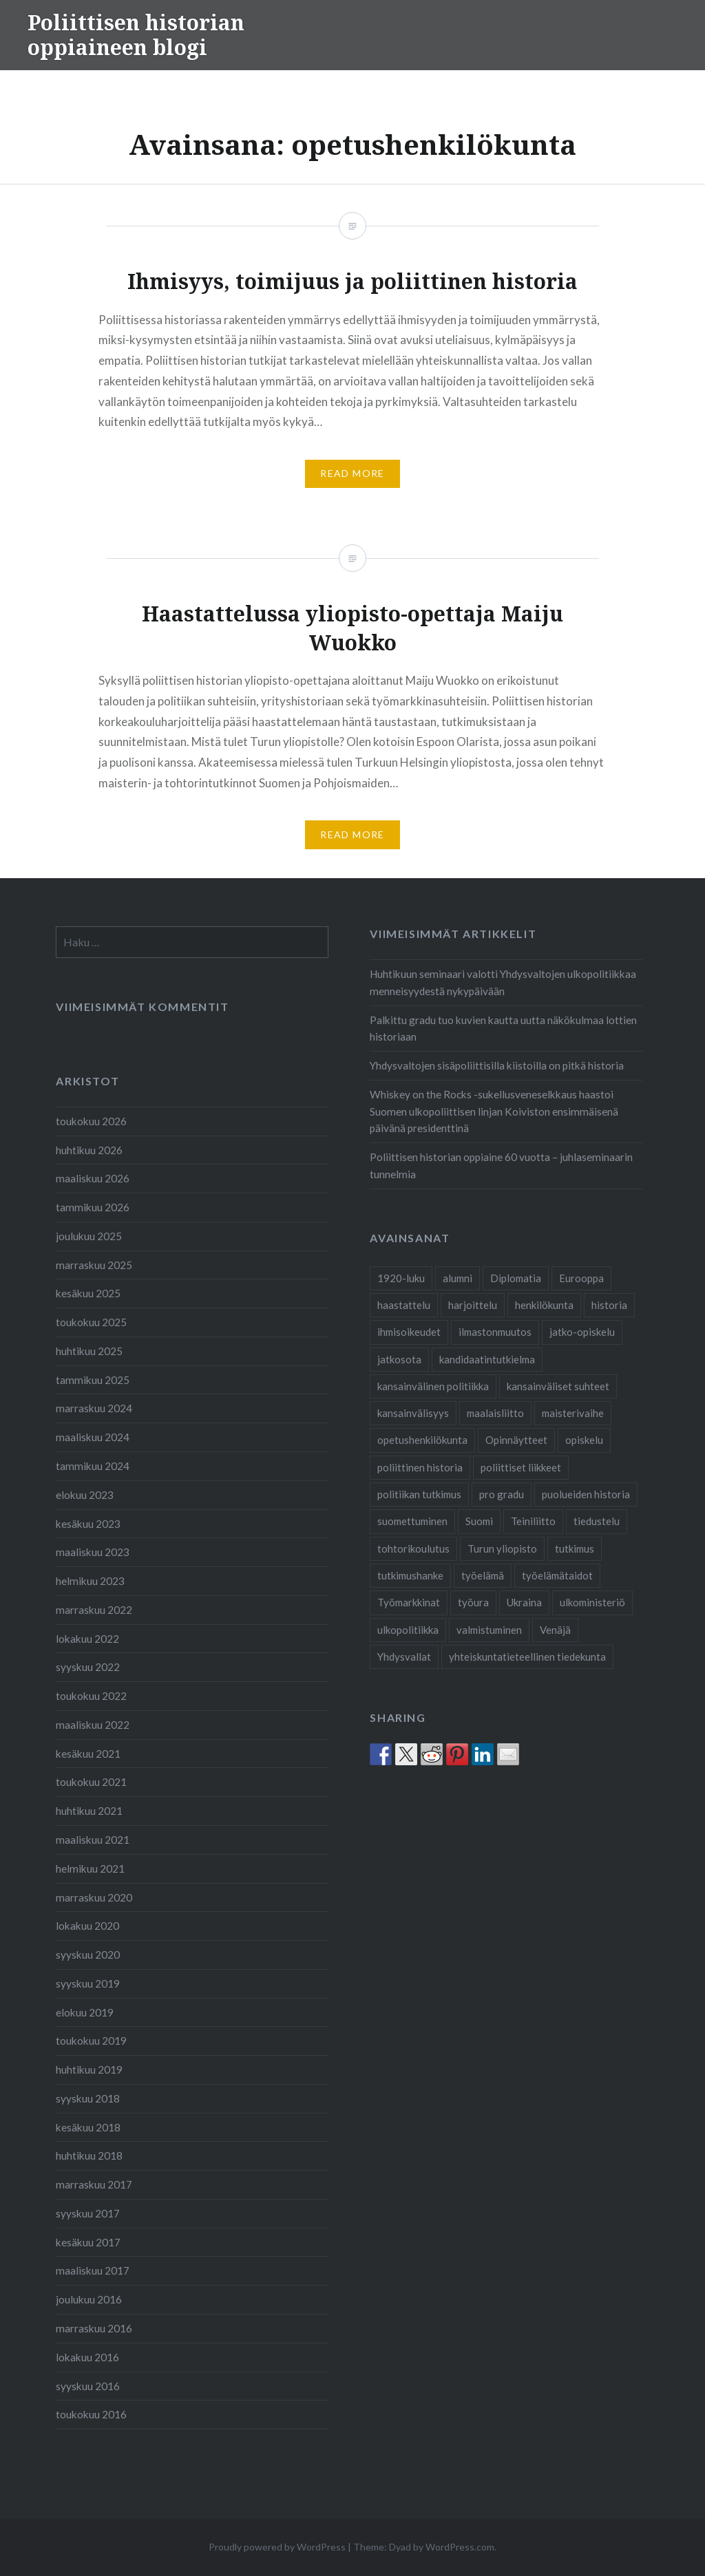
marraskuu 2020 (94, 1897)
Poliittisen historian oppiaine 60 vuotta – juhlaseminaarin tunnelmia (501, 1165)
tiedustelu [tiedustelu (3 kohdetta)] (597, 1521)
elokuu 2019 (85, 2012)
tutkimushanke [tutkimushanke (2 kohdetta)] (410, 1575)
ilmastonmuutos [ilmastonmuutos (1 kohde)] (495, 1332)
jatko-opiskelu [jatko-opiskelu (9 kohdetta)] (582, 1332)
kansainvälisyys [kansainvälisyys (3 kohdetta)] (413, 1413)
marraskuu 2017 (94, 2184)
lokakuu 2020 (87, 1925)
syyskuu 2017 (88, 2213)
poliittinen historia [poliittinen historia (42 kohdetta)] (420, 1467)
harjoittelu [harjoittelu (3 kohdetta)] (472, 1305)
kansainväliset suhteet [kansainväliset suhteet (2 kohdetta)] (558, 1386)
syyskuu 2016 (88, 2386)
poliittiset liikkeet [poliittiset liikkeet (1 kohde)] (521, 1467)
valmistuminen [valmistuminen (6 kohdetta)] (489, 1630)
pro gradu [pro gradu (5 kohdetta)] (501, 1494)
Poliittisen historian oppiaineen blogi (136, 34)
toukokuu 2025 (91, 1322)
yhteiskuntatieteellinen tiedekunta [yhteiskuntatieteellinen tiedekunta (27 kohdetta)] (527, 1656)
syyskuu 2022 (88, 1667)
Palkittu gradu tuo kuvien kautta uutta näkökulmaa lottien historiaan (503, 1028)
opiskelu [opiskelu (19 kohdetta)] (584, 1440)
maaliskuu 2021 (92, 1839)
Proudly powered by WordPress (277, 2547)
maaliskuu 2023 (92, 1552)
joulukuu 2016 (89, 2299)
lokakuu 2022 (87, 1638)
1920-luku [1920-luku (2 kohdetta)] (401, 1278)
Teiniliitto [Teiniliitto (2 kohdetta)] (533, 1521)
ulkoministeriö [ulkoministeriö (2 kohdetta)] (592, 1602)
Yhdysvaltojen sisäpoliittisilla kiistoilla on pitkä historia (497, 1065)
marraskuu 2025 (94, 1265)
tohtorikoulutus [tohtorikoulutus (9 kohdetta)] (413, 1548)
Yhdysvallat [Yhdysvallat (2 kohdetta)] (404, 1656)
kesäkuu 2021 (88, 1753)
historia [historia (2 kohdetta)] (609, 1305)
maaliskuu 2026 (92, 1178)
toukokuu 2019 (91, 2040)
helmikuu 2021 (90, 1868)
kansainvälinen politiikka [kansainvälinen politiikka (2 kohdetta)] (433, 1386)
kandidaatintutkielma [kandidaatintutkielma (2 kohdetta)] (487, 1359)
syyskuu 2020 (88, 1954)
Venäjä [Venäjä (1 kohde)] (555, 1630)
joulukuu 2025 (89, 1236)
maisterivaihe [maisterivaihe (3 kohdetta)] (573, 1413)
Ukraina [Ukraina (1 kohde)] (524, 1602)
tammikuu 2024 (92, 1466)
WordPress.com (459, 2547)
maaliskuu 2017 (92, 2270)
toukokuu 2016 (91, 2414)
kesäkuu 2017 (88, 2242)
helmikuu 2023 (90, 1581)
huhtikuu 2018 (89, 2155)
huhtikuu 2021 (89, 1811)
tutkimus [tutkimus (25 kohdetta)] (574, 1548)
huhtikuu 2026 (89, 1150)
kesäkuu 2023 (88, 1524)
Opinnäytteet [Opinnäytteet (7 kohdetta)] (516, 1440)
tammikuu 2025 (92, 1380)
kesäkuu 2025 (88, 1293)
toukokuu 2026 (91, 1121)
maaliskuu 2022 (92, 1724)
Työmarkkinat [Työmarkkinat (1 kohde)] (408, 1602)
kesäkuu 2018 (88, 2127)
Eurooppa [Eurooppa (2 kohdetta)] (581, 1278)
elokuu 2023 (85, 1495)
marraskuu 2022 (94, 1610)
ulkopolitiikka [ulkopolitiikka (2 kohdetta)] (408, 1630)
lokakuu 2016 (87, 2357)
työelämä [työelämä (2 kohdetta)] (482, 1575)
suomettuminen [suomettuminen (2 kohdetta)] (412, 1521)
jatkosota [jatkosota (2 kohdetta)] (399, 1359)
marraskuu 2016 (94, 2328)
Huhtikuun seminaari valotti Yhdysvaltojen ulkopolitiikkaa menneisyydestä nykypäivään (503, 982)
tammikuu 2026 (92, 1207)
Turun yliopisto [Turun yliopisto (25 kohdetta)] (502, 1548)
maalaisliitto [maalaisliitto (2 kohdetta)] (495, 1413)
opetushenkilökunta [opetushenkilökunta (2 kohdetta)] (422, 1440)
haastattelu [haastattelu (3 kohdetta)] (403, 1305)
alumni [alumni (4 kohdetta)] (457, 1278)
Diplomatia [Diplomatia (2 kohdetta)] (515, 1278)
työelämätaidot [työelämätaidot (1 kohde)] (557, 1575)
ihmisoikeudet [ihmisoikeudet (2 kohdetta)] (409, 1332)
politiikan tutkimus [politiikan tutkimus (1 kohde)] (419, 1494)
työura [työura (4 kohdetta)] (473, 1602)
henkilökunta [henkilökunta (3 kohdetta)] (544, 1305)
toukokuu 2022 (91, 1696)
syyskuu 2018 (88, 2098)
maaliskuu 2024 (92, 1437)
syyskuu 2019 (88, 1983)
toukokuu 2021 (91, 1782)
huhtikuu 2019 (89, 2069)
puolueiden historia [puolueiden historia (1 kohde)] (586, 1494)
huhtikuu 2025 (89, 1351)
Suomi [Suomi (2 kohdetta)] (479, 1521)
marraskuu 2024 (94, 1408)
